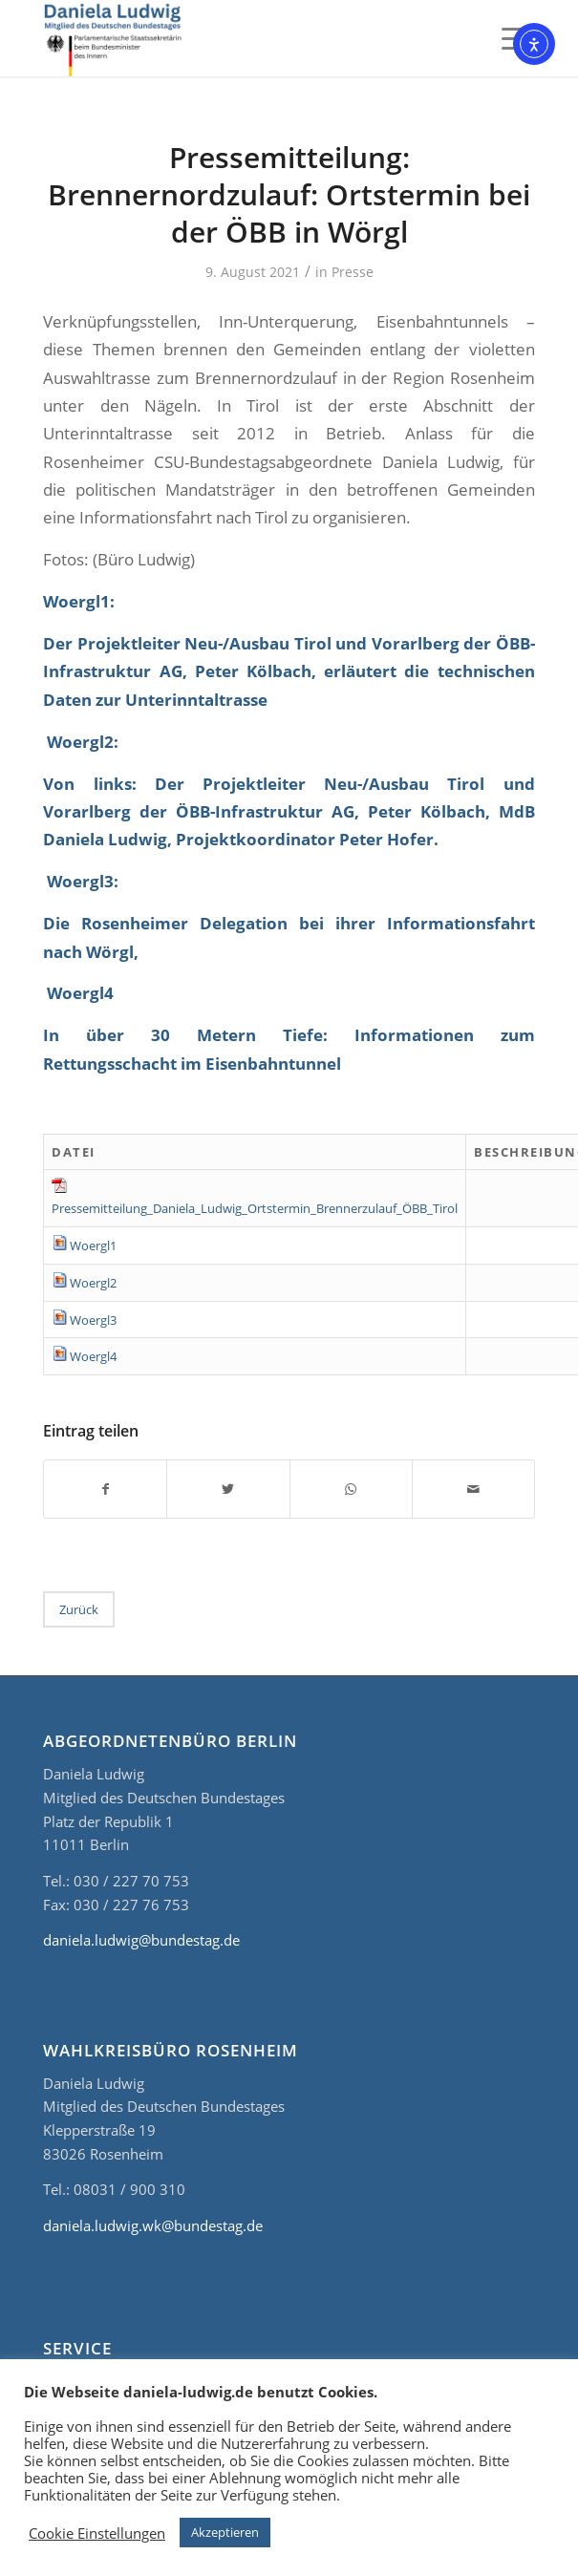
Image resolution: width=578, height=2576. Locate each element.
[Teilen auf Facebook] (105, 1489)
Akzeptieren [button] (225, 2532)
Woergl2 (93, 1282)
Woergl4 (93, 1356)
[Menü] (508, 38)
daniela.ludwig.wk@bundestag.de (153, 2225)
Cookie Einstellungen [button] (97, 2533)
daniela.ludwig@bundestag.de (141, 1939)
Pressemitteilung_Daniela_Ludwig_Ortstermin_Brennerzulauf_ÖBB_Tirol (255, 1208)
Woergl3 (93, 1320)
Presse (353, 272)
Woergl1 (93, 1245)
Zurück (78, 1609)
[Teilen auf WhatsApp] (351, 1489)
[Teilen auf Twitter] (228, 1489)
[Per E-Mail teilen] (473, 1489)
